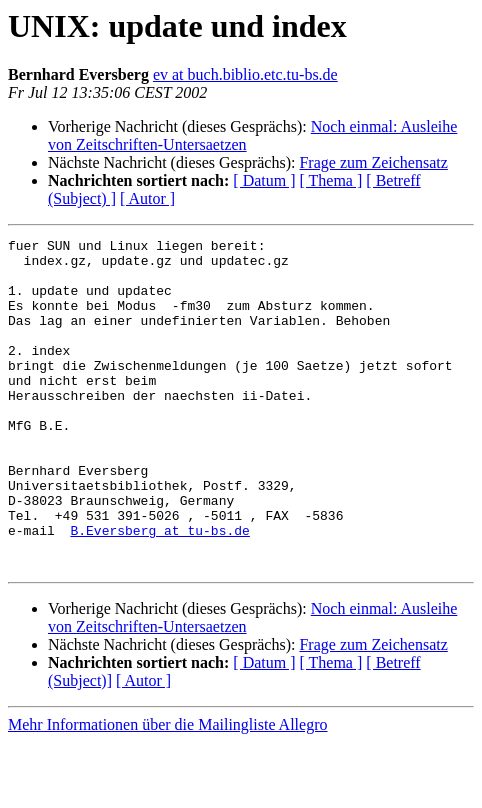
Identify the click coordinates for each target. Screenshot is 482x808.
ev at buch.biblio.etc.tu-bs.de (245, 74)
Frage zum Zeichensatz (373, 162)
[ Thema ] (331, 180)
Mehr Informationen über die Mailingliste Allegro (167, 790)
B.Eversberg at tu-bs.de (159, 590)
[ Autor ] (147, 198)
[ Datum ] (264, 180)
